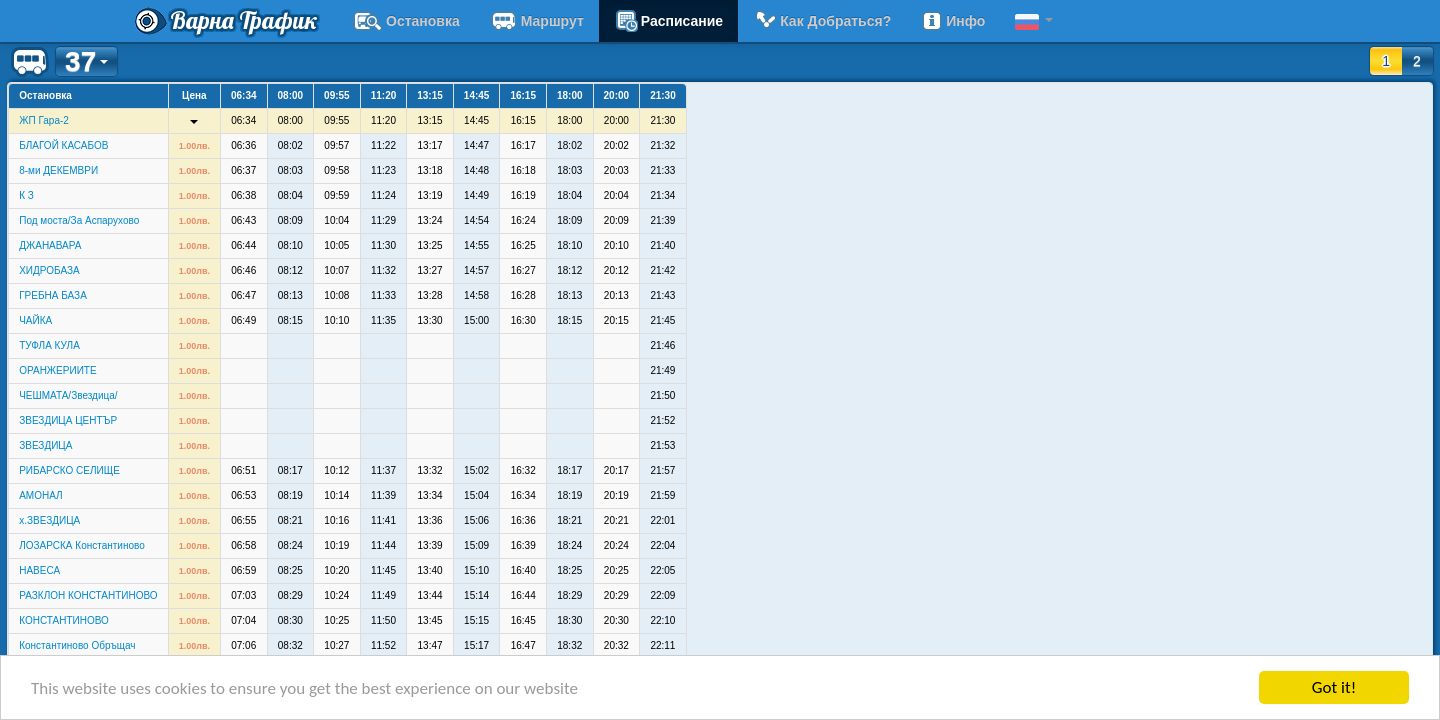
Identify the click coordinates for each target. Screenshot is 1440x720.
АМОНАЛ (40, 495)
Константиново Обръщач (77, 645)
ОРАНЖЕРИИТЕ (57, 370)
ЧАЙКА (35, 320)
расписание (668, 21)
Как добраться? (822, 21)
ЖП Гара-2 (44, 120)
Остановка (406, 21)
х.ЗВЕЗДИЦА (49, 520)
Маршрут (537, 21)
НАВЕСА (39, 570)
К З (26, 195)
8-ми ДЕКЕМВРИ (58, 170)
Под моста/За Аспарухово (79, 220)
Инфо (953, 21)
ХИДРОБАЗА (49, 270)
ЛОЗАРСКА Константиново (82, 545)
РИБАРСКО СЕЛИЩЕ (69, 470)
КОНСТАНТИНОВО (64, 620)
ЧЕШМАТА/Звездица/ (68, 395)
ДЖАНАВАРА (50, 245)
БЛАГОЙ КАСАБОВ (63, 145)
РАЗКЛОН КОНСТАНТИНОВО (88, 595)
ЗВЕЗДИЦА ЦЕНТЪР (68, 420)
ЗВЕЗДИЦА (45, 445)
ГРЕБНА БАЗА (53, 295)
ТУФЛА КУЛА (49, 345)
